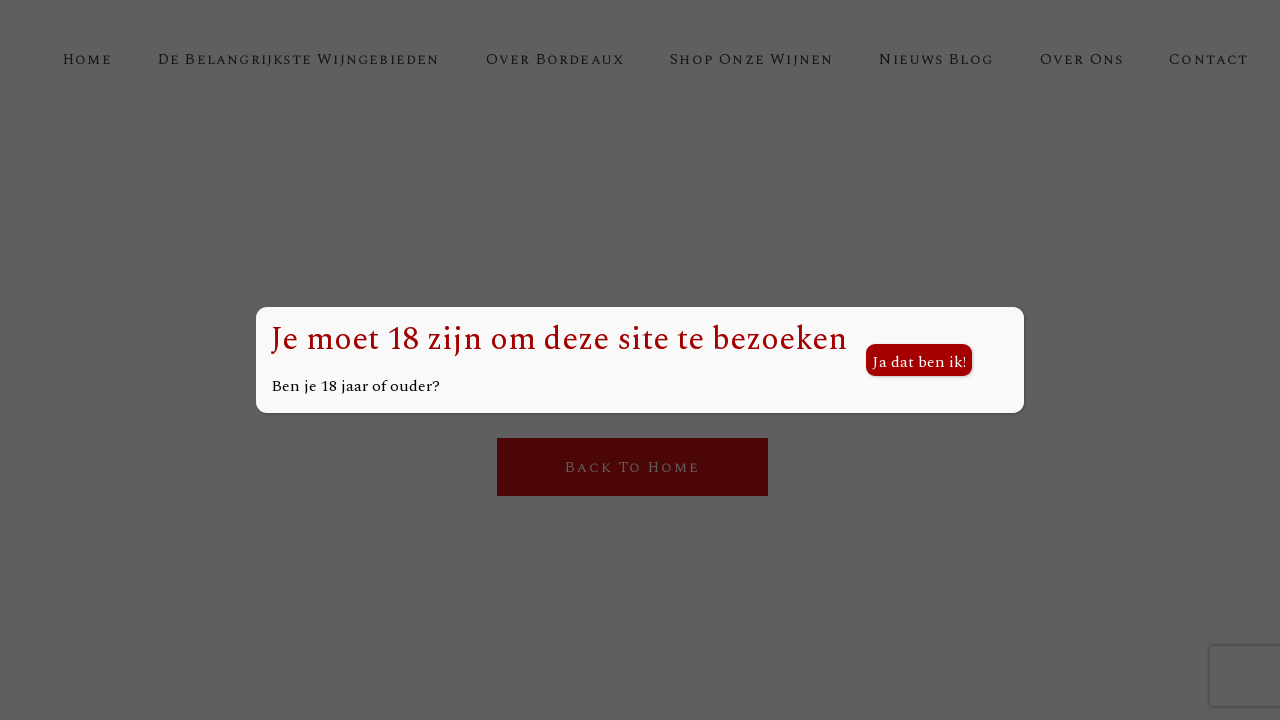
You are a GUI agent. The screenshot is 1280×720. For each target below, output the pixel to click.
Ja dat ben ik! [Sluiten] (919, 362)
